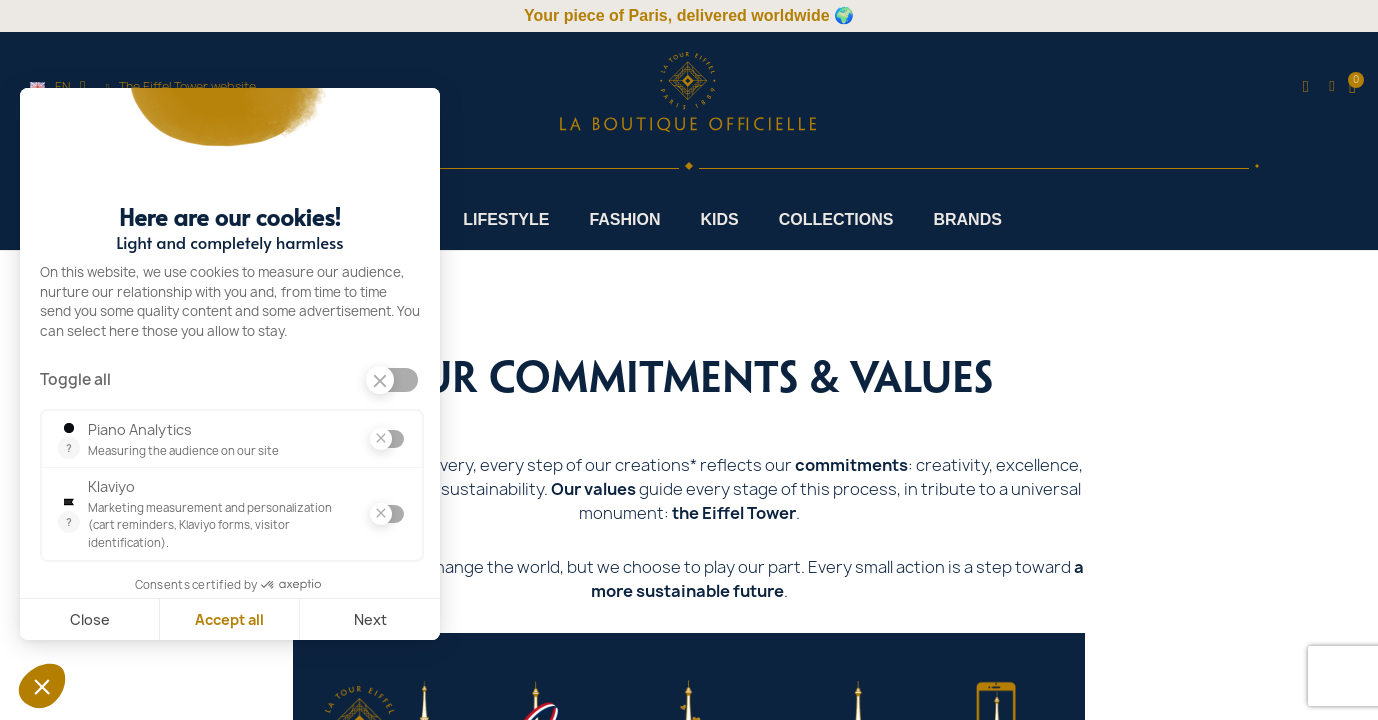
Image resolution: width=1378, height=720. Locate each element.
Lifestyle (506, 219)
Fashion (624, 219)
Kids (720, 219)
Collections (836, 219)
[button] (1305, 87)
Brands (967, 219)
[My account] (1331, 86)
